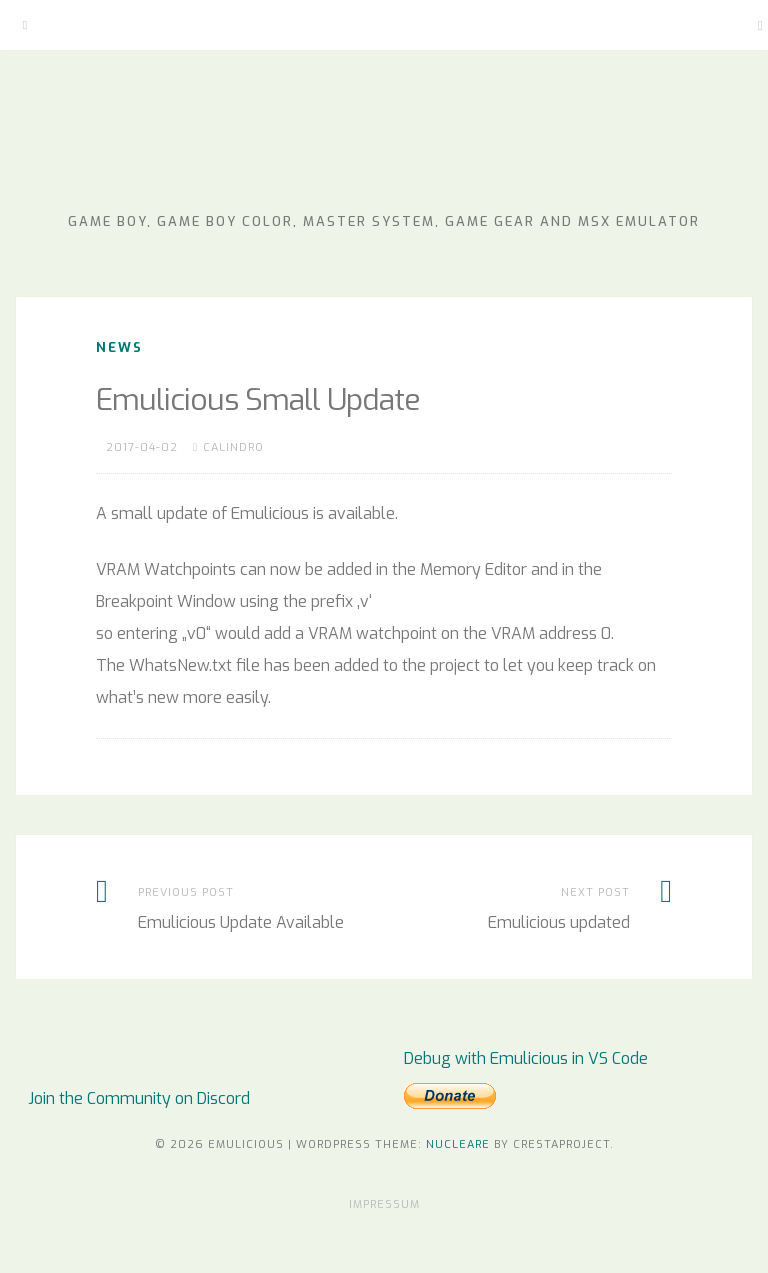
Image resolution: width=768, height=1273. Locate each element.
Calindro (233, 447)
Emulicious (384, 149)
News (119, 347)
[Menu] (25, 25)
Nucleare (458, 1144)
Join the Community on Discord (139, 1098)
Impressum (384, 1204)
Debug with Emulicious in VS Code (526, 1058)
